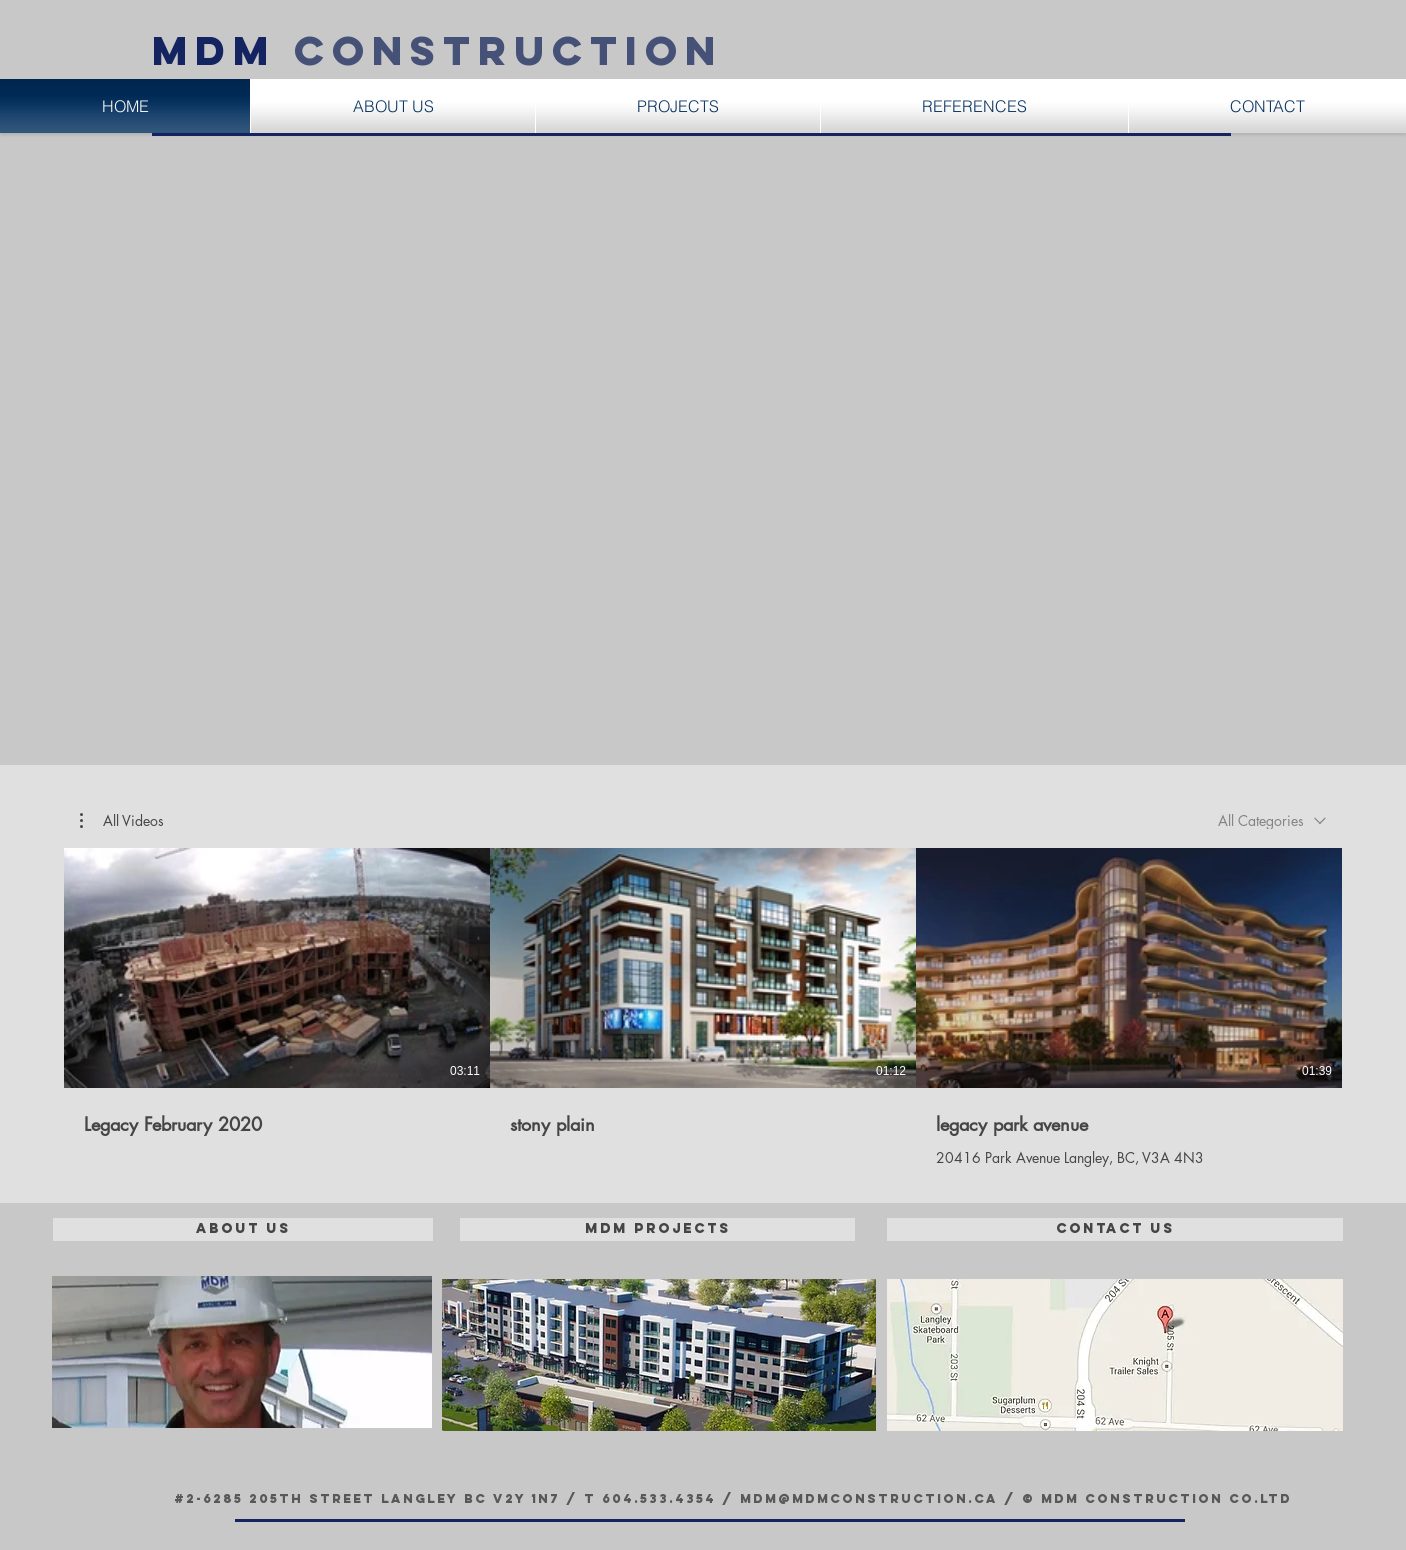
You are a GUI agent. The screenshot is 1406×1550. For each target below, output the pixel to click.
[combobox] (1272, 820)
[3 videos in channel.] (703, 1007)
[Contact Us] (1115, 1229)
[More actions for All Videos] (122, 821)
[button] (122, 821)
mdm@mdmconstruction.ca (869, 1498)
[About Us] (243, 1229)
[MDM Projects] (657, 1229)
